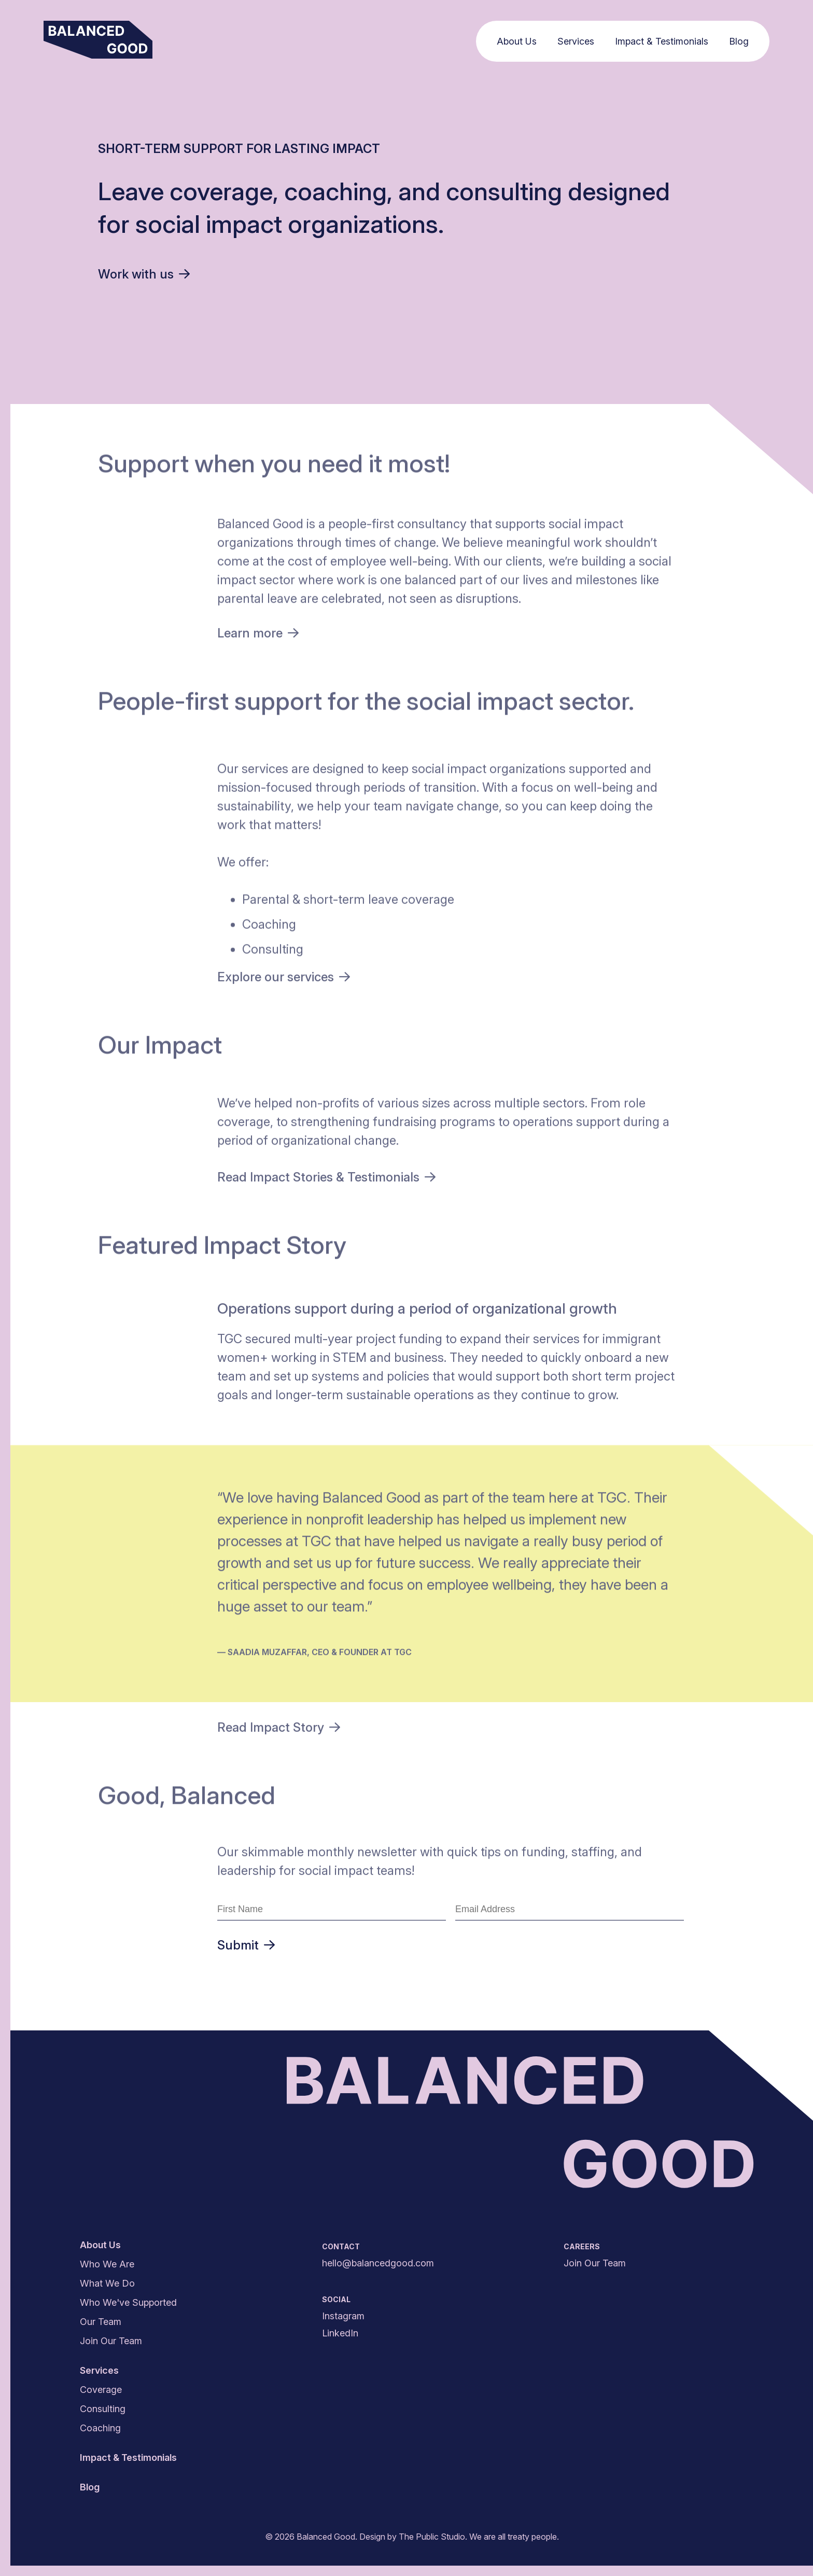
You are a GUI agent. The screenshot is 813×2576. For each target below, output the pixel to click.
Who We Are (107, 2264)
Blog (741, 41)
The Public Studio (432, 2536)
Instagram (343, 2315)
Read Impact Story (278, 1729)
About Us (519, 41)
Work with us (144, 274)
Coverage (101, 2389)
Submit (246, 1945)
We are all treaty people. (514, 2536)
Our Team (100, 2321)
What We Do (107, 2283)
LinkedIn (340, 2333)
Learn (258, 635)
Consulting (102, 2408)
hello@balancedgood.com (378, 2263)
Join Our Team (111, 2340)
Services (577, 41)
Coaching (100, 2427)
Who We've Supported (128, 2302)
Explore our (283, 978)
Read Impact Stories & (326, 1179)
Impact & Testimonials (663, 41)
